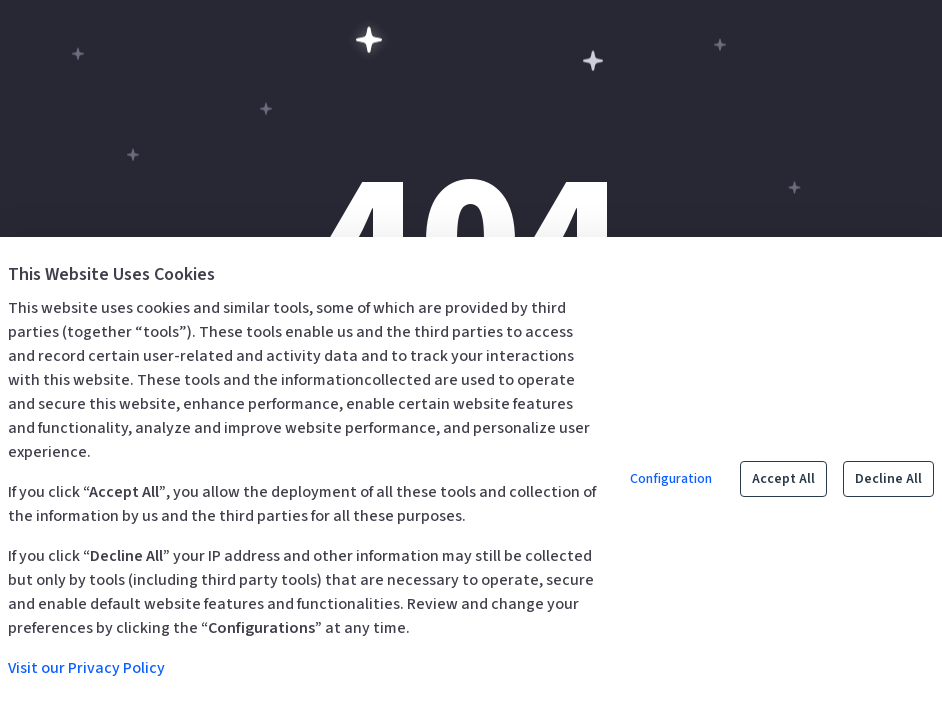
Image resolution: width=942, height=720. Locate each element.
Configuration (671, 479)
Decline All (888, 479)
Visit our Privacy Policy (86, 668)
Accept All (783, 479)
